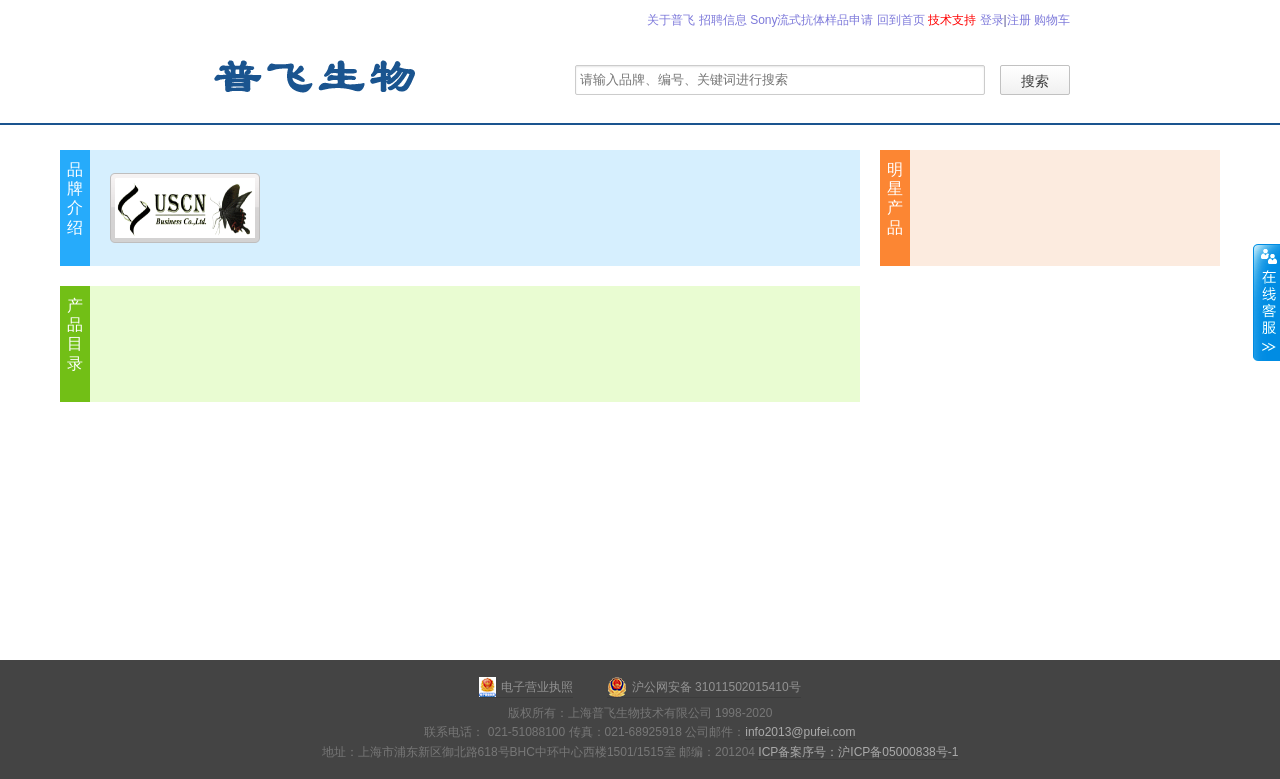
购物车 (1052, 20)
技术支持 (952, 20)
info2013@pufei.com (800, 732)
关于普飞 (671, 20)
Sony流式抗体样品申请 (811, 20)
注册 (1019, 20)
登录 (992, 20)
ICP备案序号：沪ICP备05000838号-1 (858, 752)
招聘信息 (723, 20)
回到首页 (901, 20)
